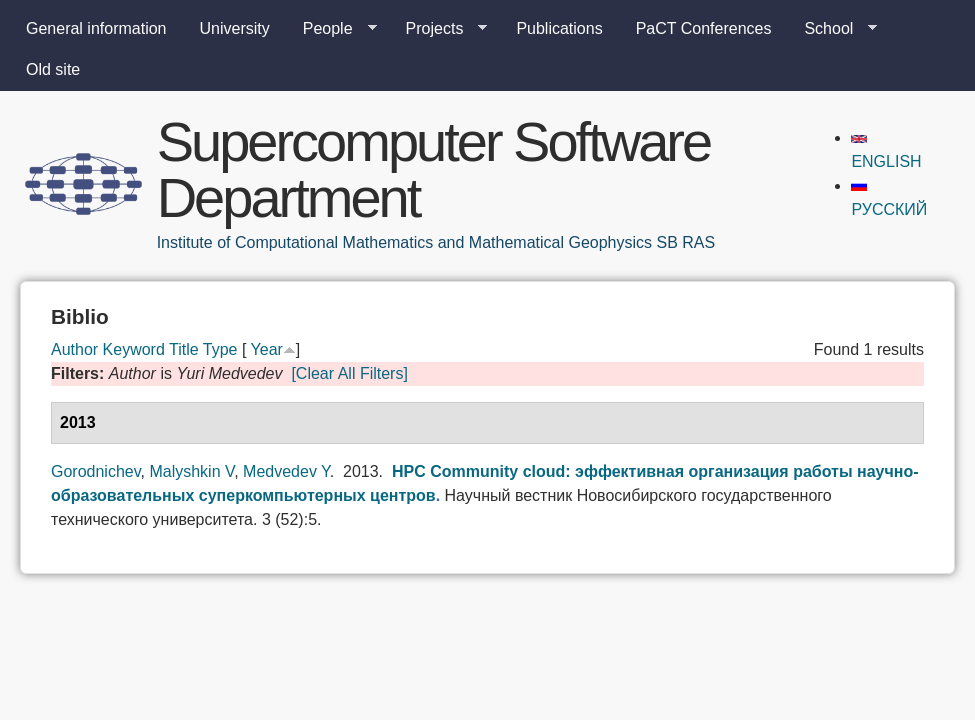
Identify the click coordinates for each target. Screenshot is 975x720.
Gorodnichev (96, 471)
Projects (439, 29)
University (235, 28)
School (832, 29)
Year (267, 349)
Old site (53, 69)
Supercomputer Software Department (433, 169)
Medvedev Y (286, 471)
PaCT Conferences (704, 28)
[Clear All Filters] (349, 373)
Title (184, 349)
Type (220, 349)
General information (96, 28)
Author (74, 349)
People (332, 29)
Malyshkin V (191, 471)
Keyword (134, 349)
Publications (559, 28)
